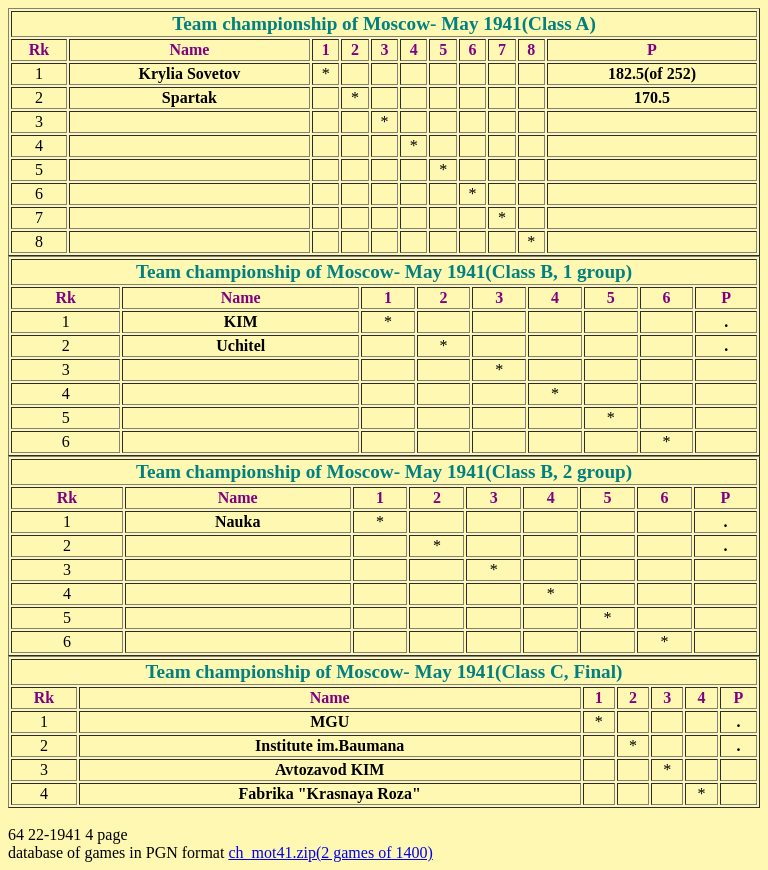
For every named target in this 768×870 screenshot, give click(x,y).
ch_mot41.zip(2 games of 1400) (330, 852)
